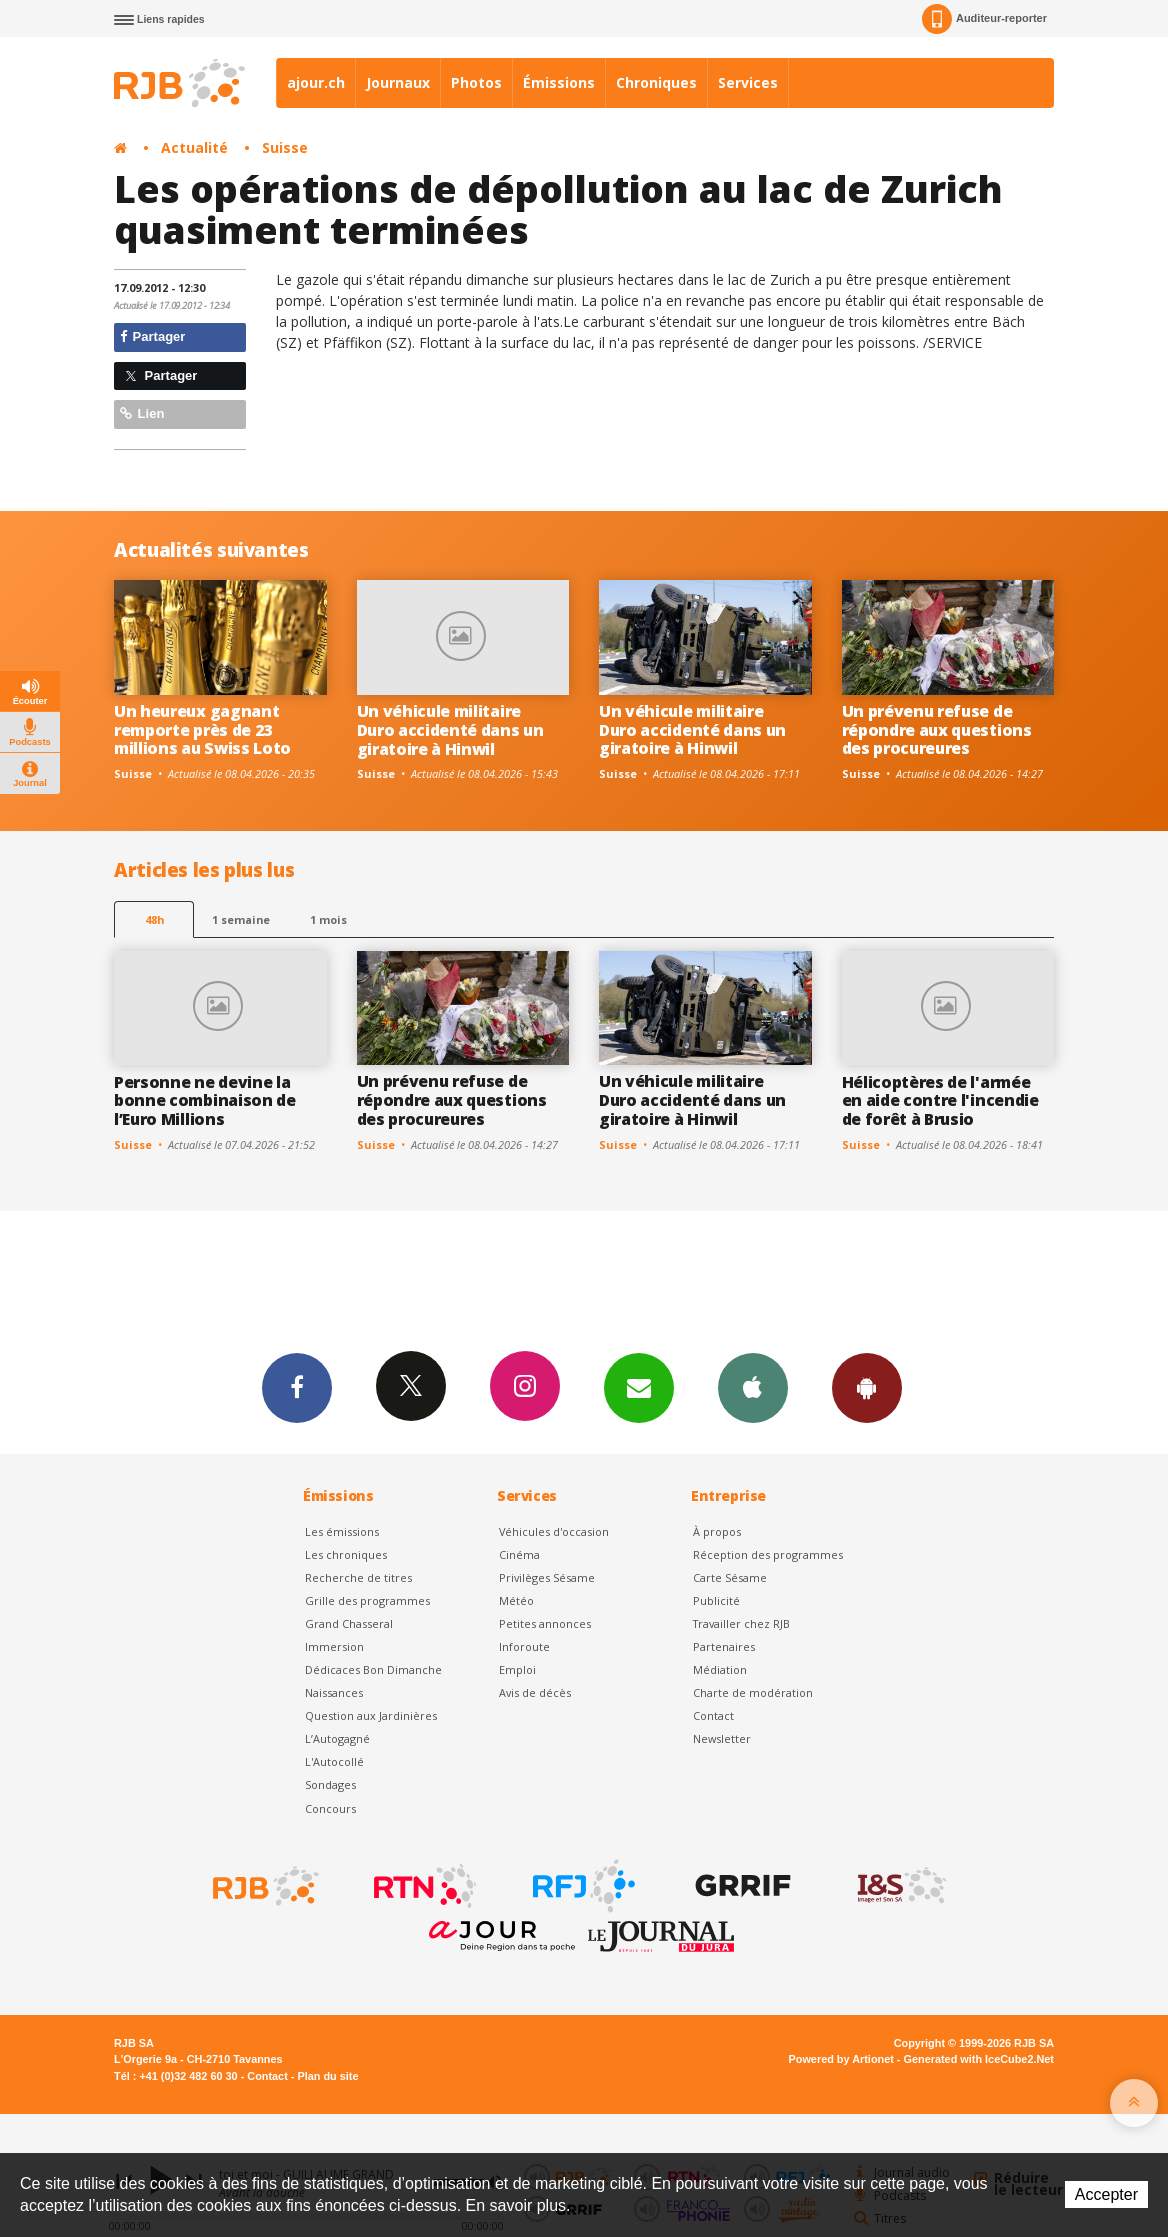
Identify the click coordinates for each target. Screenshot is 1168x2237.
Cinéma (519, 1554)
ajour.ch (316, 82)
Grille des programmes (367, 1600)
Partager (152, 336)
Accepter (1106, 2194)
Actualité (194, 147)
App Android (867, 1387)
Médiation (720, 1669)
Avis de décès (535, 1692)
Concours (330, 1808)
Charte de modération (753, 1692)
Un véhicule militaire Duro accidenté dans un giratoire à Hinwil (450, 730)
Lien (142, 413)
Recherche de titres (358, 1577)
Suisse (285, 147)
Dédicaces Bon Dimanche (373, 1669)
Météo (516, 1600)
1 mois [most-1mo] (328, 919)
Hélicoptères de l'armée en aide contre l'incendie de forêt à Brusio (940, 1101)
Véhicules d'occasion (554, 1531)
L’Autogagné (337, 1738)
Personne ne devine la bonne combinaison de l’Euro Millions (205, 1101)
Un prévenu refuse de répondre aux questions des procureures (937, 730)
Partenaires (724, 1646)
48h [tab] (154, 919)
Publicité (716, 1600)
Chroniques (656, 82)
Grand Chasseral (349, 1623)
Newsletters (639, 1387)
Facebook (297, 1387)
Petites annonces (545, 1623)
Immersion (334, 1646)
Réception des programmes (768, 1554)
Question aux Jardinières (371, 1715)
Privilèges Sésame (547, 1577)
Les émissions (342, 1531)
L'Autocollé (334, 1761)
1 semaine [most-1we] (241, 919)
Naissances (334, 1692)
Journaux (398, 82)
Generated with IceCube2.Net (979, 2059)
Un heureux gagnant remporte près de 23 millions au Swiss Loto (202, 730)
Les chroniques (346, 1554)
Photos (476, 82)
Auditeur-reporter (984, 19)
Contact (713, 1715)
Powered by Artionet (841, 2059)
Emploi (517, 1669)
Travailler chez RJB (741, 1623)
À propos (717, 1531)
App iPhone (753, 1387)
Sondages (330, 1784)
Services (748, 82)
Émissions (559, 82)
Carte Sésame (730, 1577)
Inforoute (524, 1646)
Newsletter (722, 1738)
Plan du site (327, 2076)
